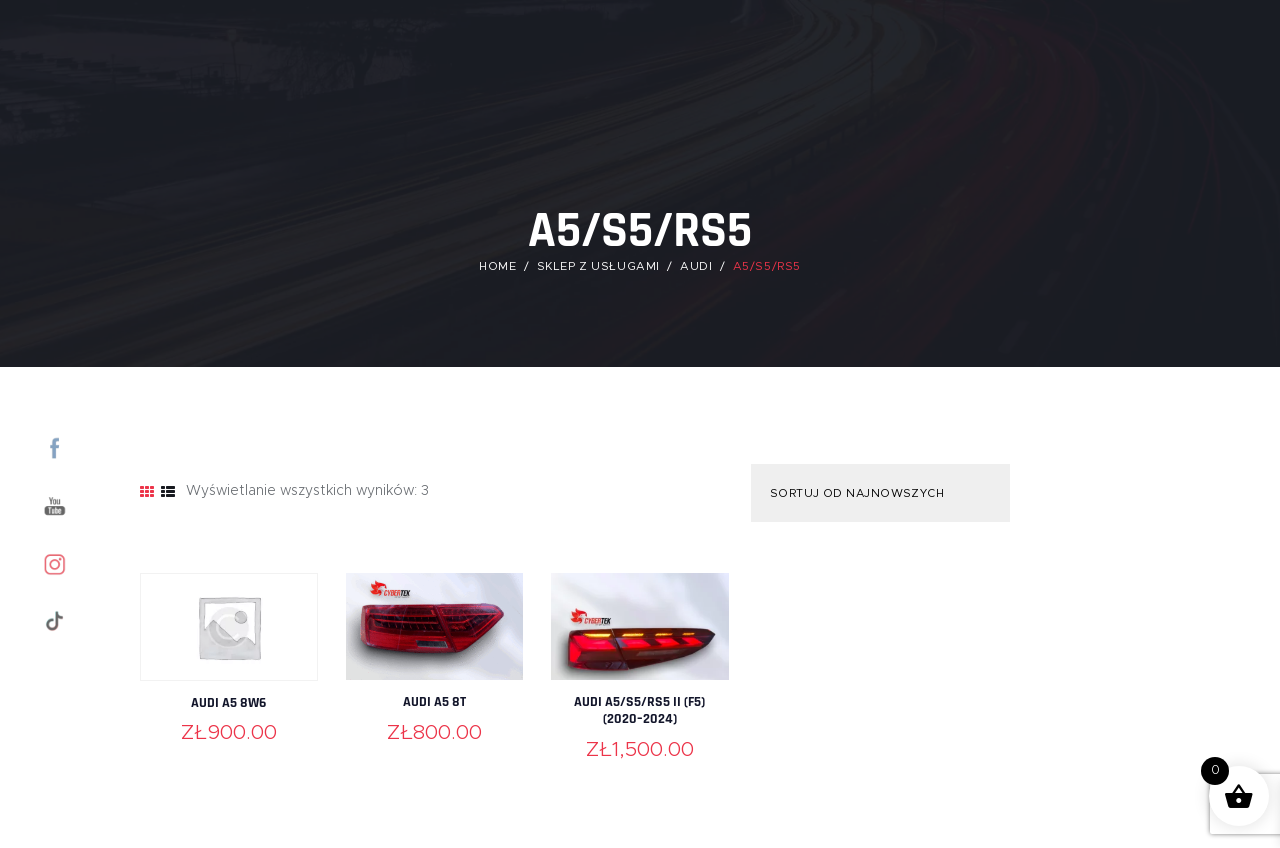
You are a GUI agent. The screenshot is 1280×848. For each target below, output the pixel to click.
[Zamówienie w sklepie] (878, 492)
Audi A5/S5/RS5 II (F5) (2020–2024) (639, 710)
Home (497, 265)
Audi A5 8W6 (228, 702)
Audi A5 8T (434, 701)
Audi (697, 265)
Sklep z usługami (598, 265)
